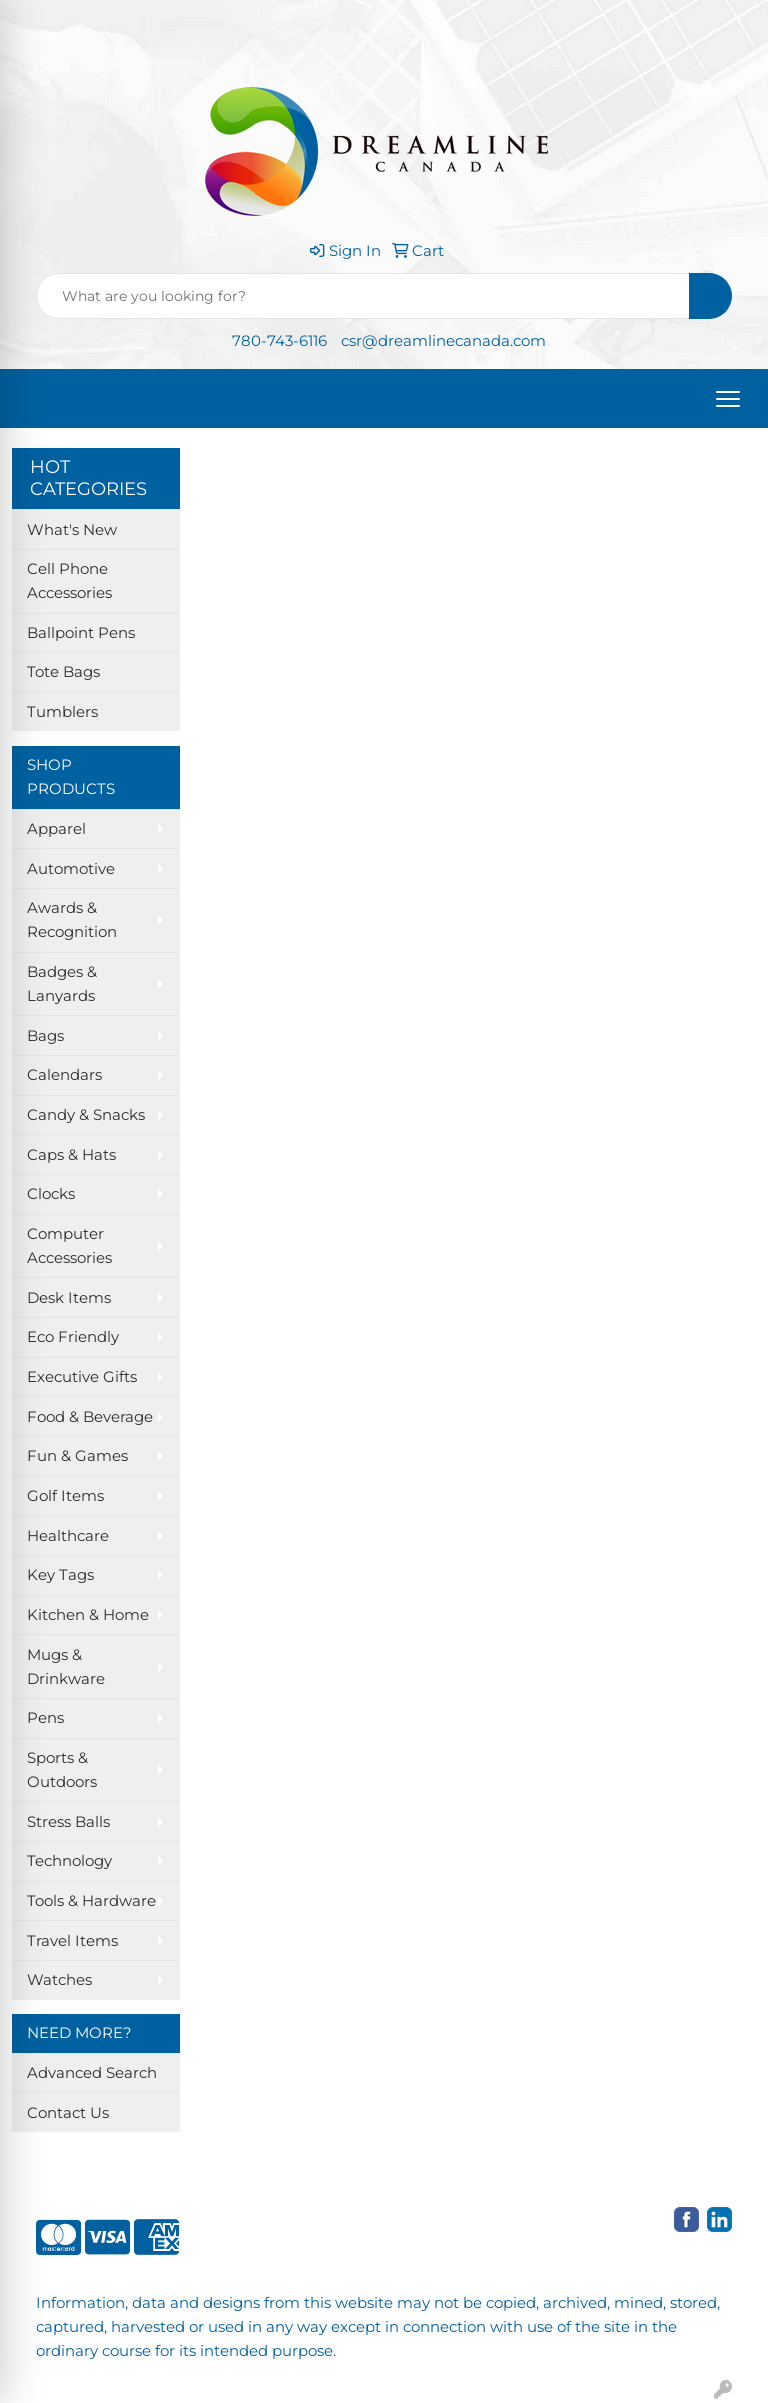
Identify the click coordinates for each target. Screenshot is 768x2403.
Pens (45, 1718)
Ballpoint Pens (81, 633)
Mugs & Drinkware (66, 1667)
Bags (45, 1036)
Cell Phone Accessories (69, 581)
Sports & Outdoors (62, 1770)
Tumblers (62, 712)
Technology (69, 1861)
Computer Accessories (69, 1246)
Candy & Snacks (86, 1115)
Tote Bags (63, 672)
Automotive (71, 869)
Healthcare (68, 1536)
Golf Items (65, 1496)
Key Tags (60, 1575)
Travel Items (72, 1941)
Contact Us (68, 2113)
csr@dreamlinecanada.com (443, 341)
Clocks (51, 1194)
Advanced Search (92, 2073)
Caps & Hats (71, 1155)
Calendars (64, 1075)
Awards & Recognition (72, 920)
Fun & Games (77, 1456)
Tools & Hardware (91, 1901)
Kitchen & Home (88, 1615)
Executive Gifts (82, 1377)
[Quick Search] (363, 296)
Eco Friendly (73, 1337)
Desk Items (69, 1298)
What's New (72, 530)
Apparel (56, 829)
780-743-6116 (279, 341)
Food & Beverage (90, 1417)
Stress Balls (68, 1822)
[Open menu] (728, 399)
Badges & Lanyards (62, 984)
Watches (59, 1980)
